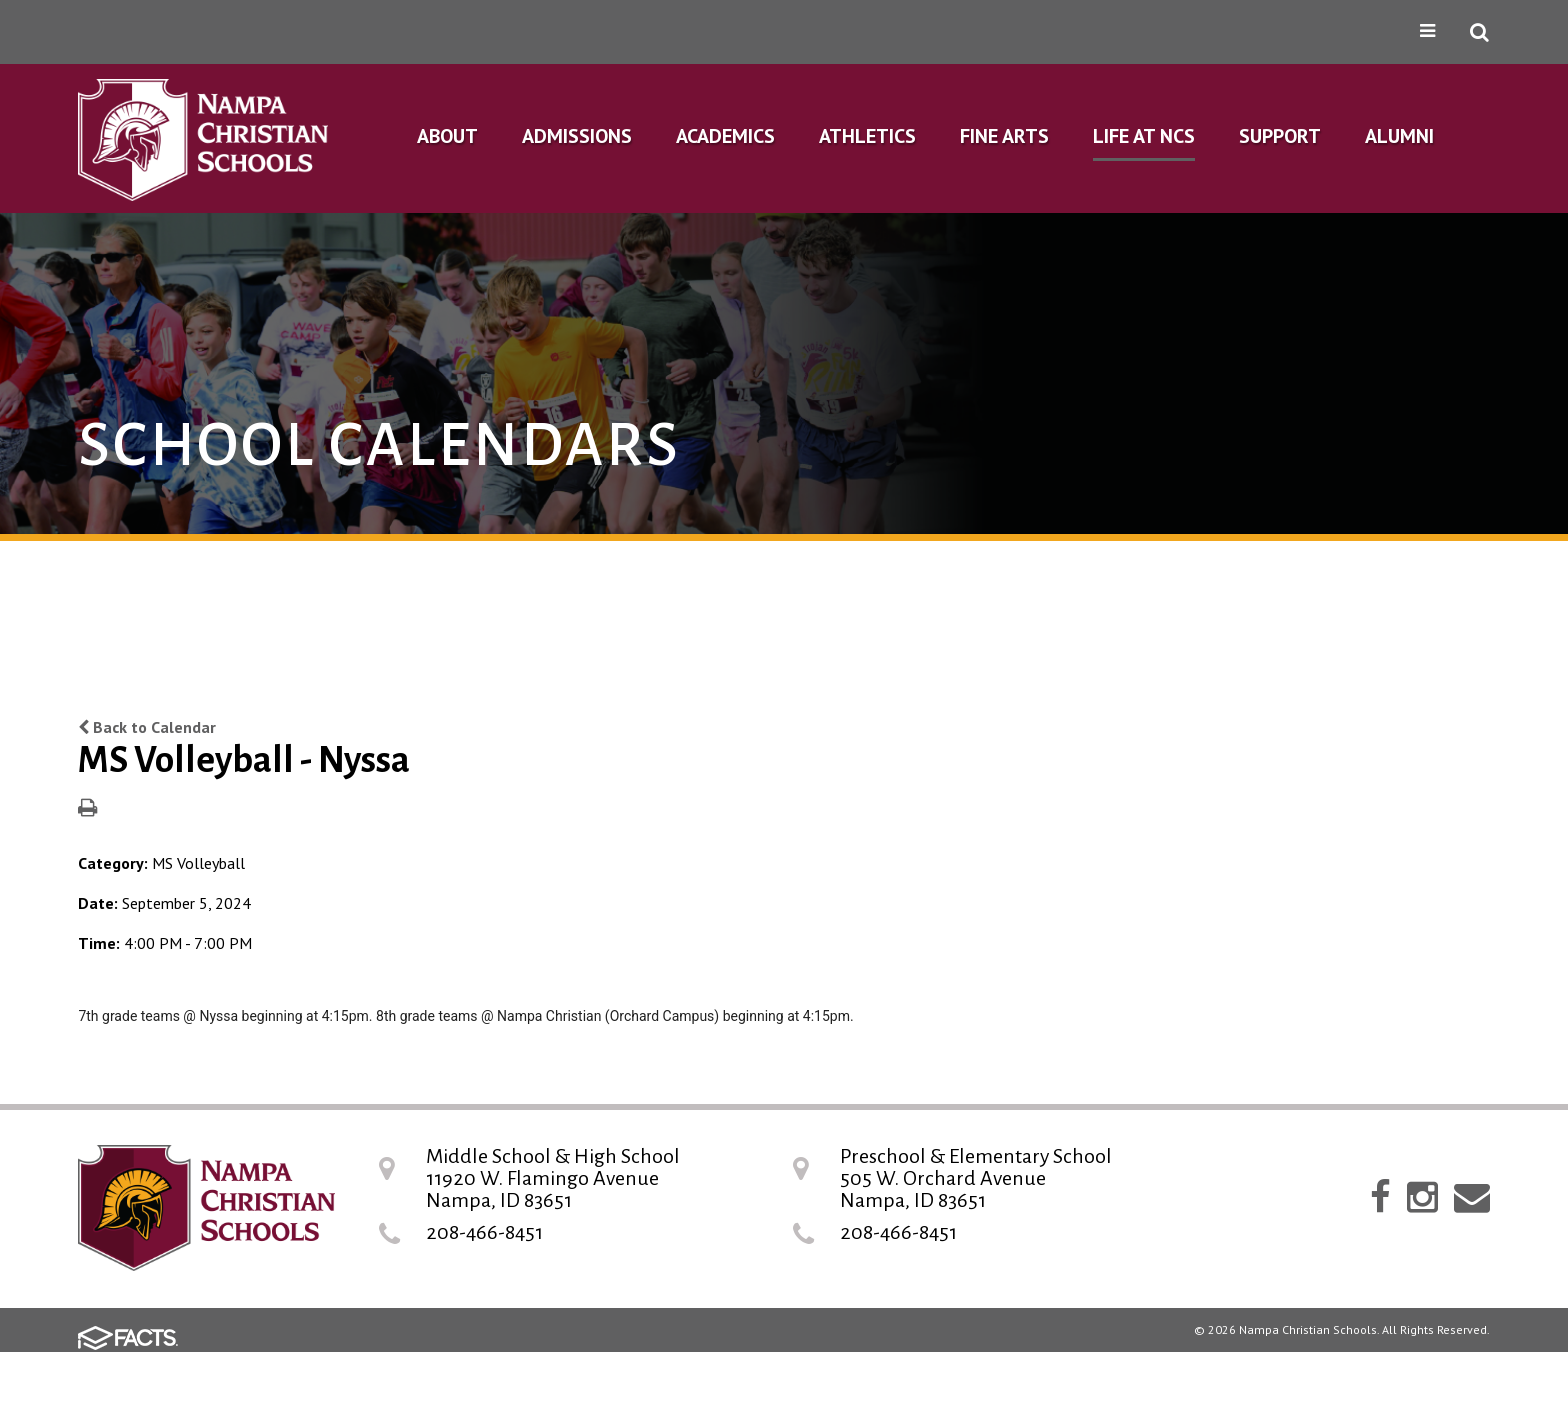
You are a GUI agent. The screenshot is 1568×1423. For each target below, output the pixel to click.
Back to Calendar (147, 727)
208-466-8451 (484, 1232)
